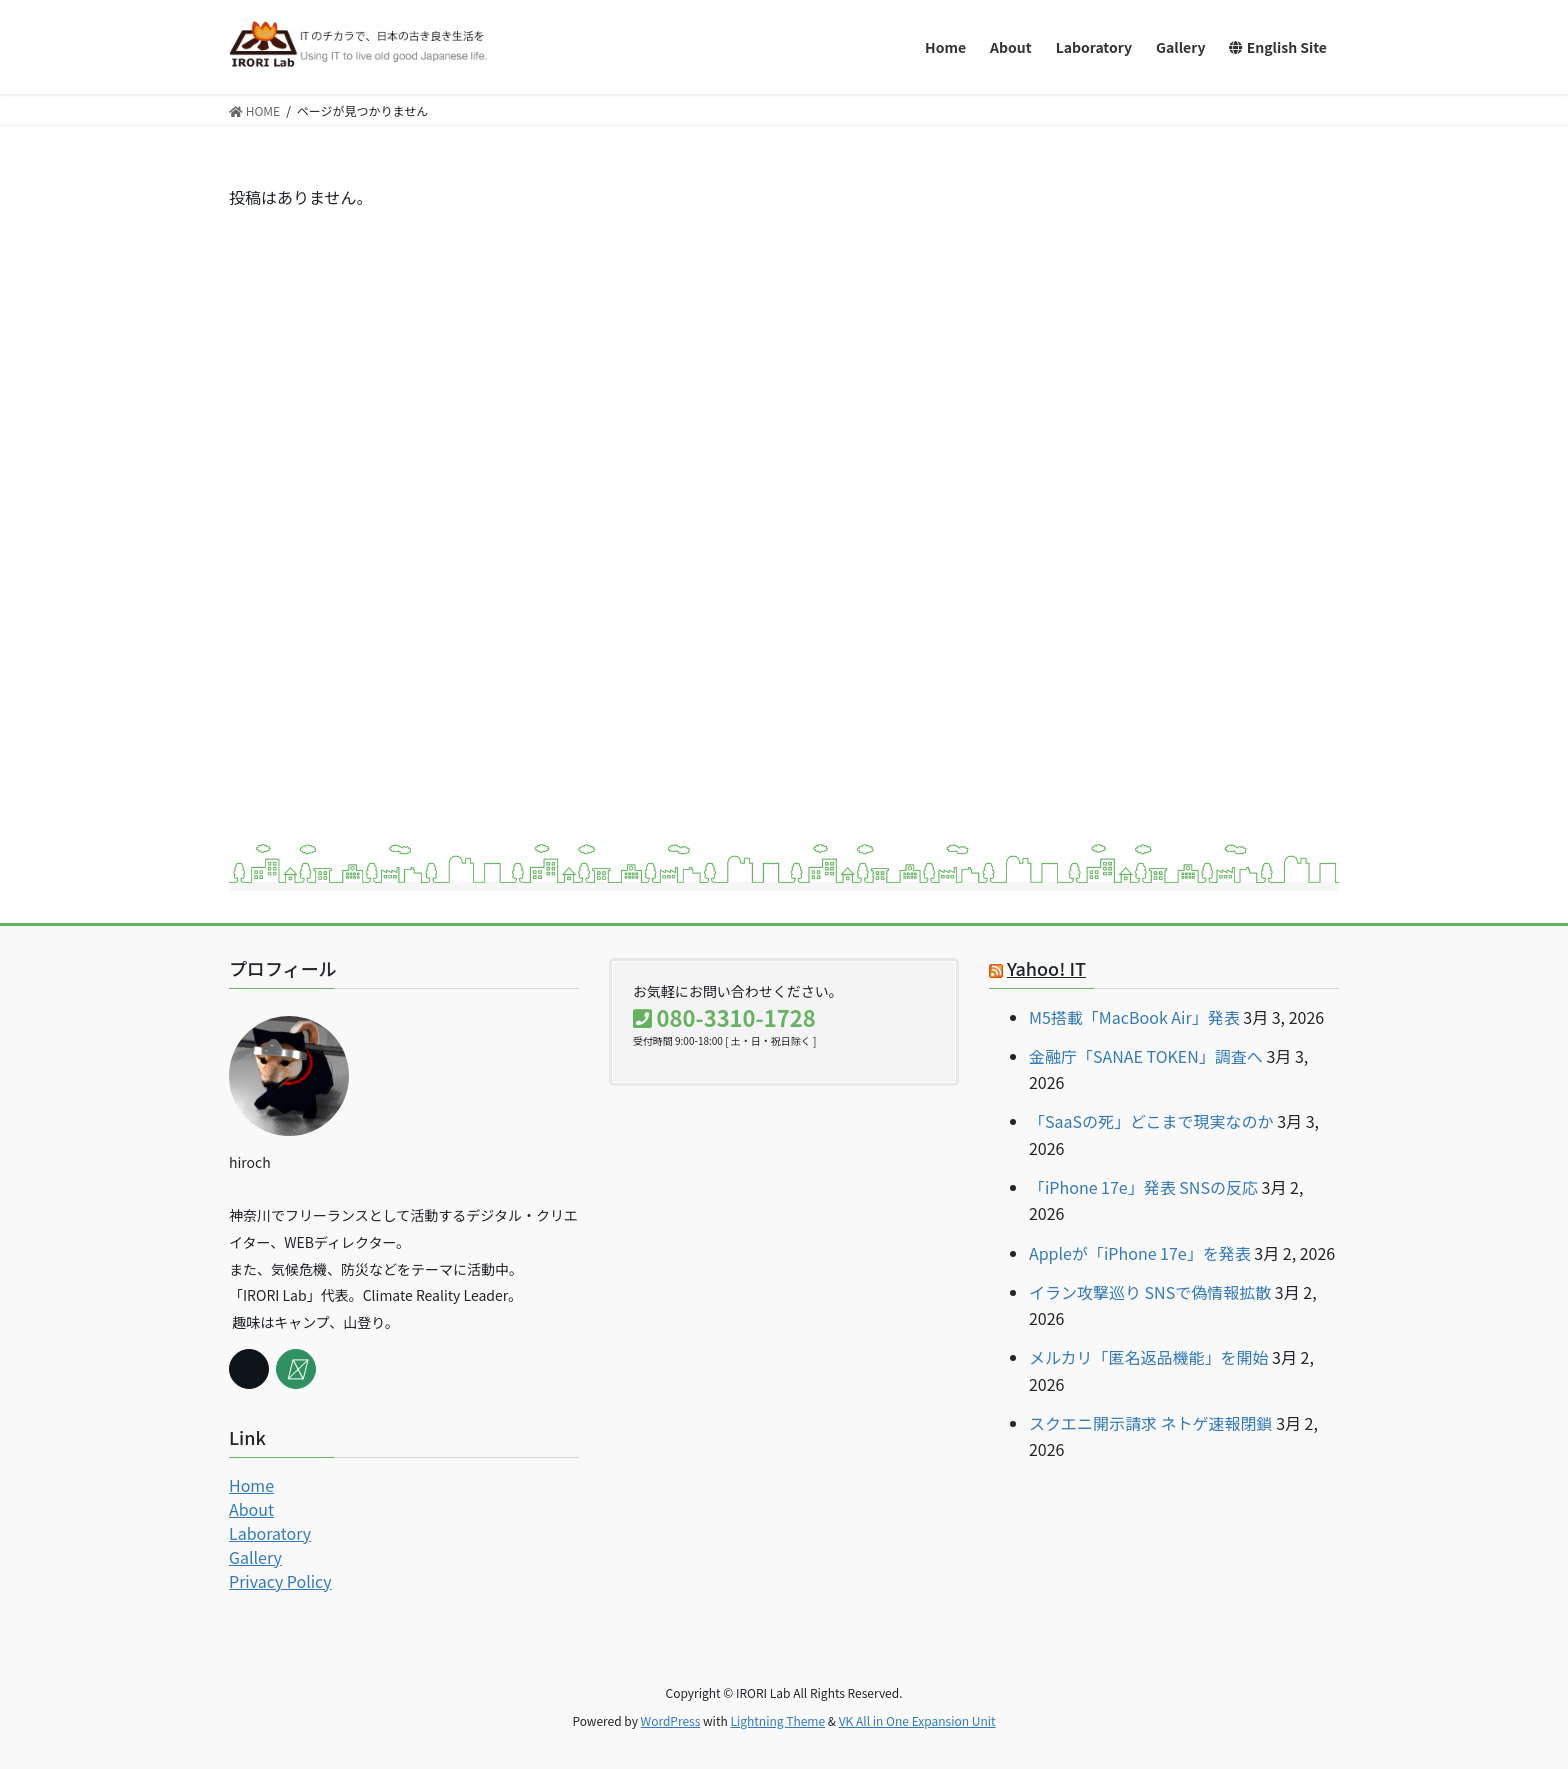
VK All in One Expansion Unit (917, 1720)
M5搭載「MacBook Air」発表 (1134, 1017)
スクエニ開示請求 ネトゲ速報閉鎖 (1151, 1423)
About (251, 1509)
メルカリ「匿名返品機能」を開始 (1149, 1357)
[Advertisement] (1188, 307)
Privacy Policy (280, 1581)
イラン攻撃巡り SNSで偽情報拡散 (1150, 1292)
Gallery (255, 1557)
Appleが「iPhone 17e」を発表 (1140, 1253)
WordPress (671, 1720)
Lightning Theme (777, 1720)
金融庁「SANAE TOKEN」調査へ (1146, 1056)
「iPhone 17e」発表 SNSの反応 (1143, 1187)
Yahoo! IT (1046, 968)
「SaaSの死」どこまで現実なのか (1151, 1121)
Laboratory (270, 1533)
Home (251, 1485)
